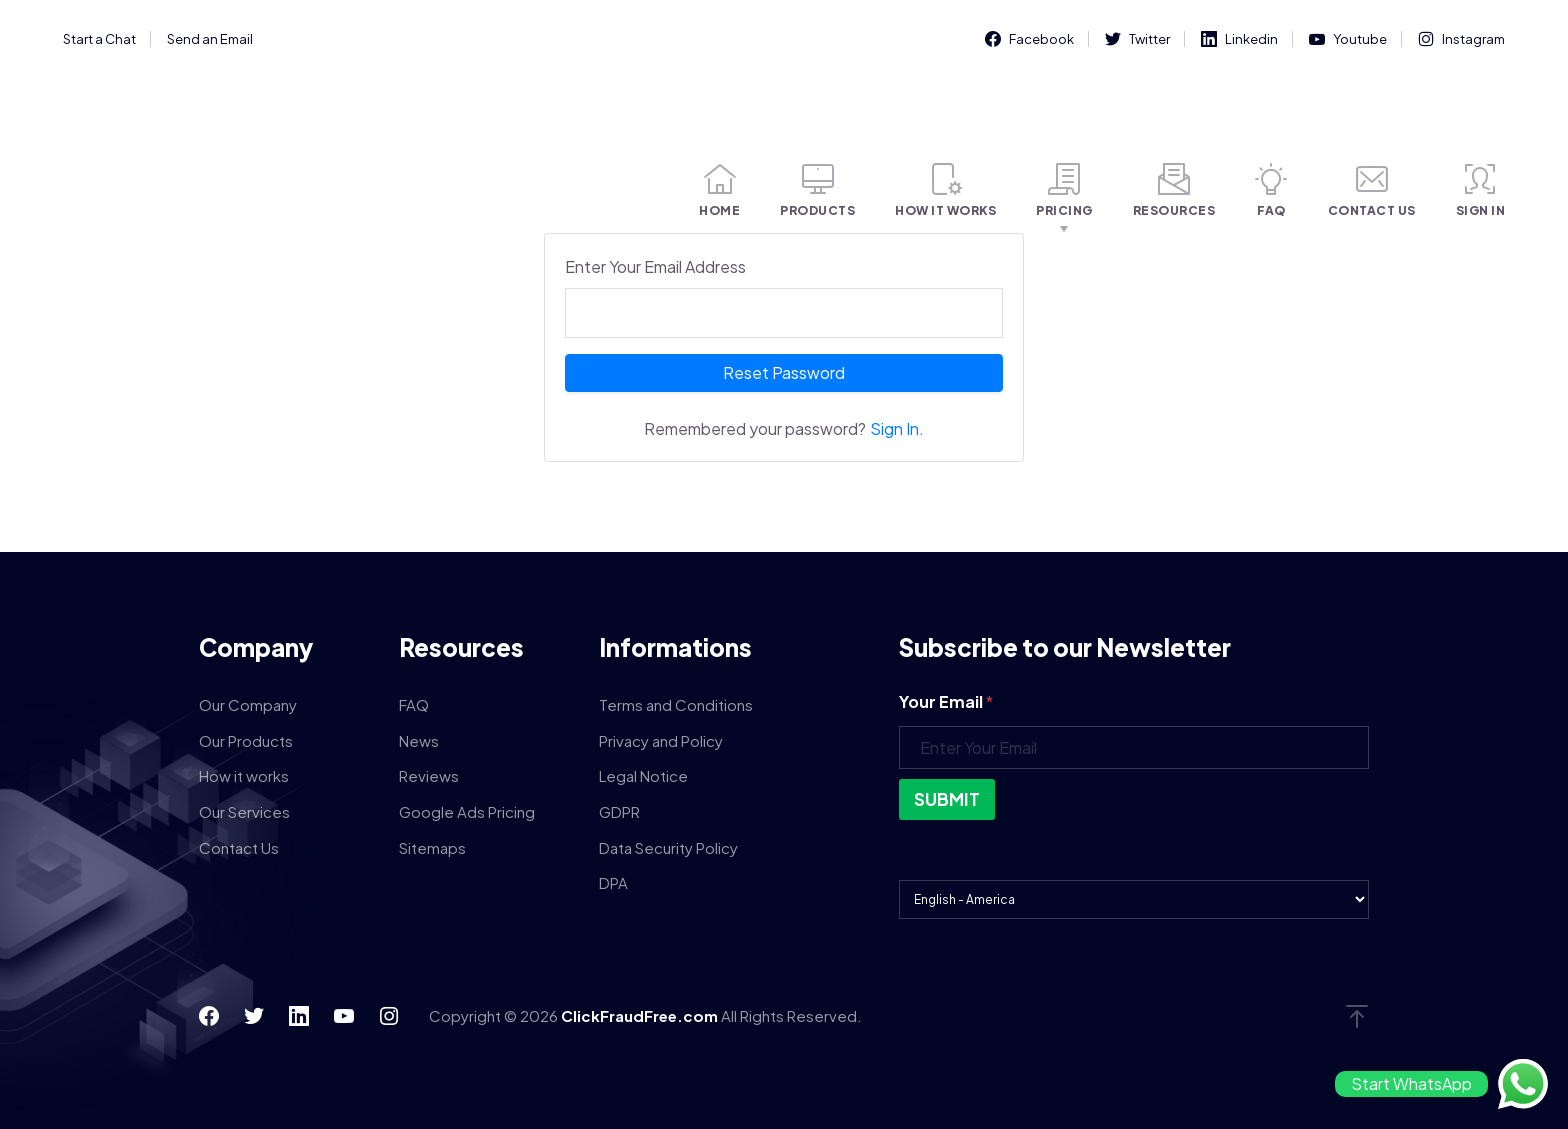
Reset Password (784, 372)
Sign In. (897, 428)
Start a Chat (99, 39)
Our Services (244, 811)
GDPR (619, 811)
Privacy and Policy (661, 740)
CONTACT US (1372, 190)
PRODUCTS (817, 190)
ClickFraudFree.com (641, 1015)
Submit (947, 799)
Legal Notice (643, 775)
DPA (613, 882)
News (419, 740)
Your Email (946, 701)
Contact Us (239, 847)
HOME (719, 190)
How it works (244, 775)
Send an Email (210, 39)
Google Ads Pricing (467, 811)
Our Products (246, 740)
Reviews (429, 775)
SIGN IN (1481, 190)
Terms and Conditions (676, 704)
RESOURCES (1174, 190)
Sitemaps (432, 847)
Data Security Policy (668, 847)
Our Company (248, 704)
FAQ (1271, 190)
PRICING (1064, 190)
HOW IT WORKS (945, 190)
